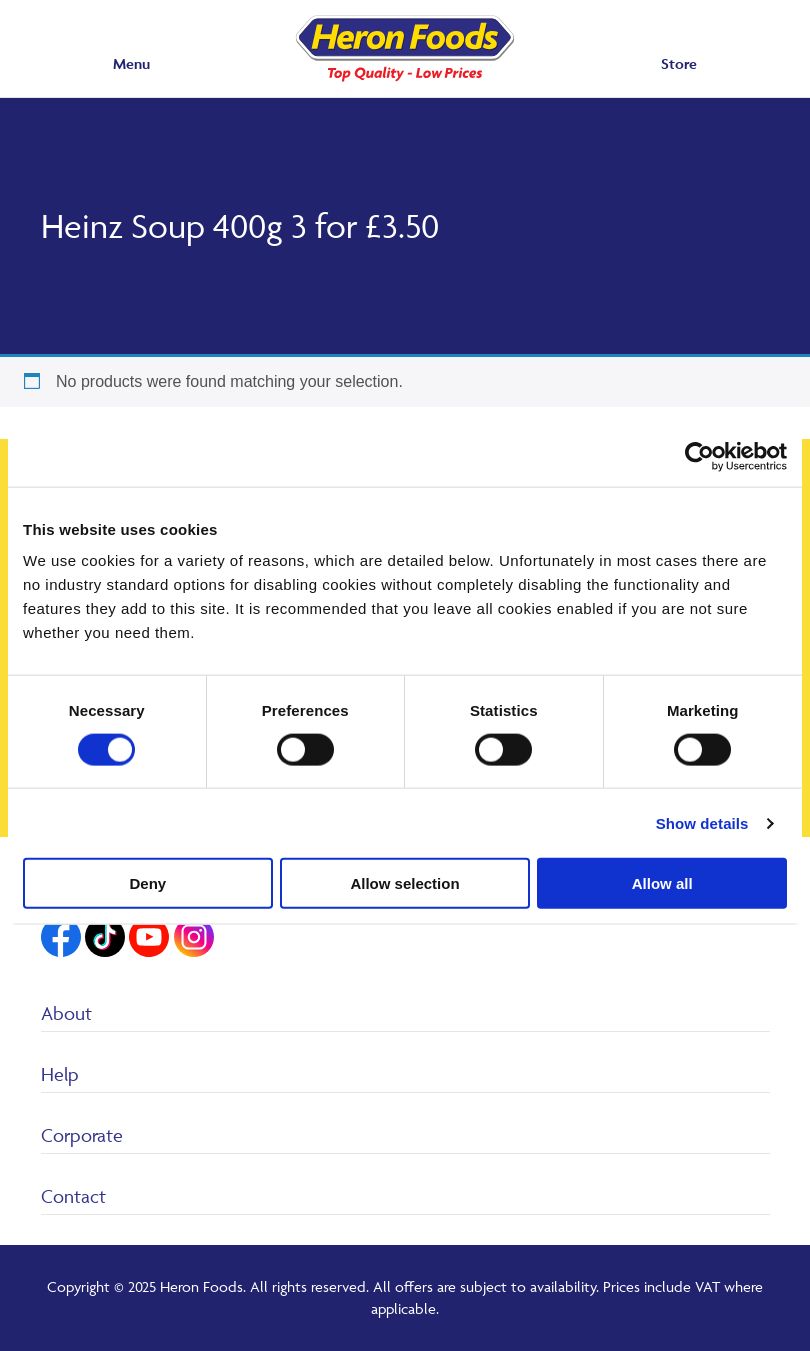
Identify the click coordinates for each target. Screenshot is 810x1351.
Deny (147, 883)
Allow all (662, 883)
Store (679, 63)
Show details (702, 822)
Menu (131, 63)
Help (60, 1074)
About (66, 1013)
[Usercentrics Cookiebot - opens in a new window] (699, 456)
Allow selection (404, 883)
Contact (73, 1196)
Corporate (82, 1135)
